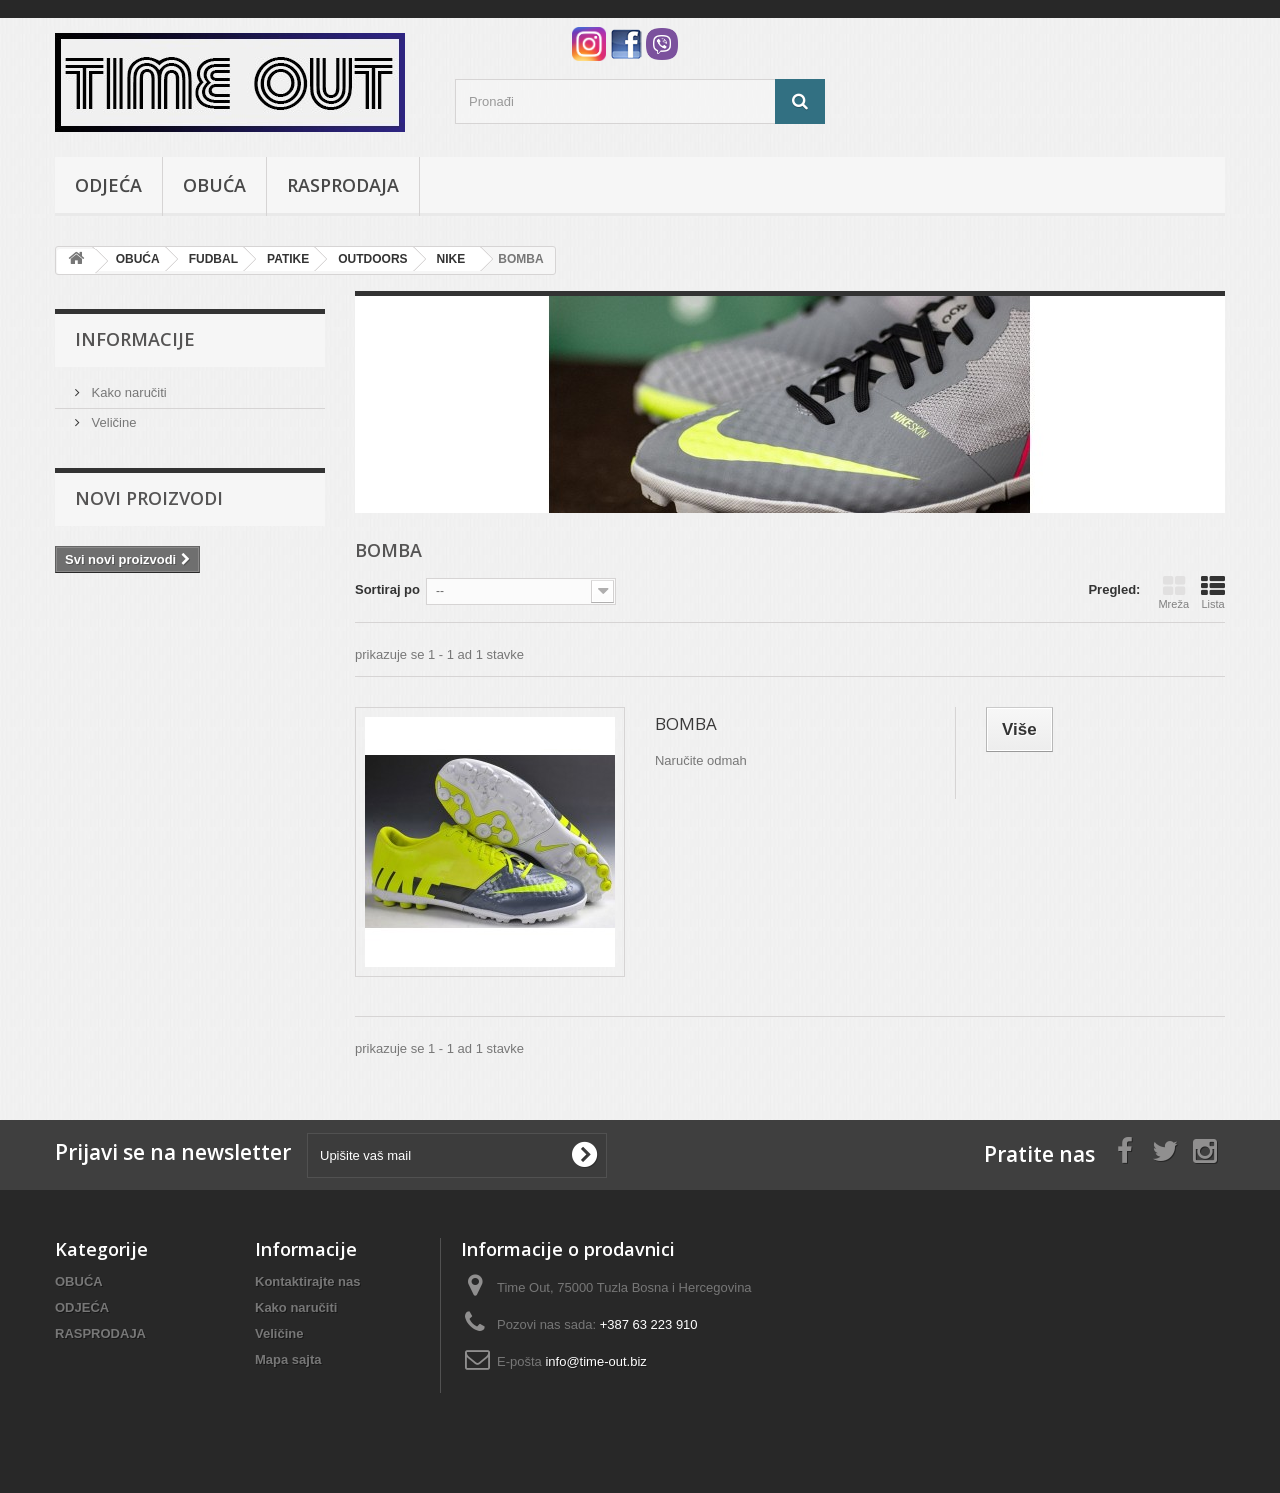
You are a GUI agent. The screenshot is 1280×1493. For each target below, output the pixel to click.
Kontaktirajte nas (307, 1281)
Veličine (112, 422)
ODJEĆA (108, 185)
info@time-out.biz (595, 1361)
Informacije (135, 339)
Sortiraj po (387, 589)
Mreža (1173, 592)
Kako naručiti (127, 392)
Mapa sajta (288, 1359)
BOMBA (686, 723)
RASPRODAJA (343, 185)
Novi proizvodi (149, 498)
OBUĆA (214, 185)
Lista (1213, 592)
